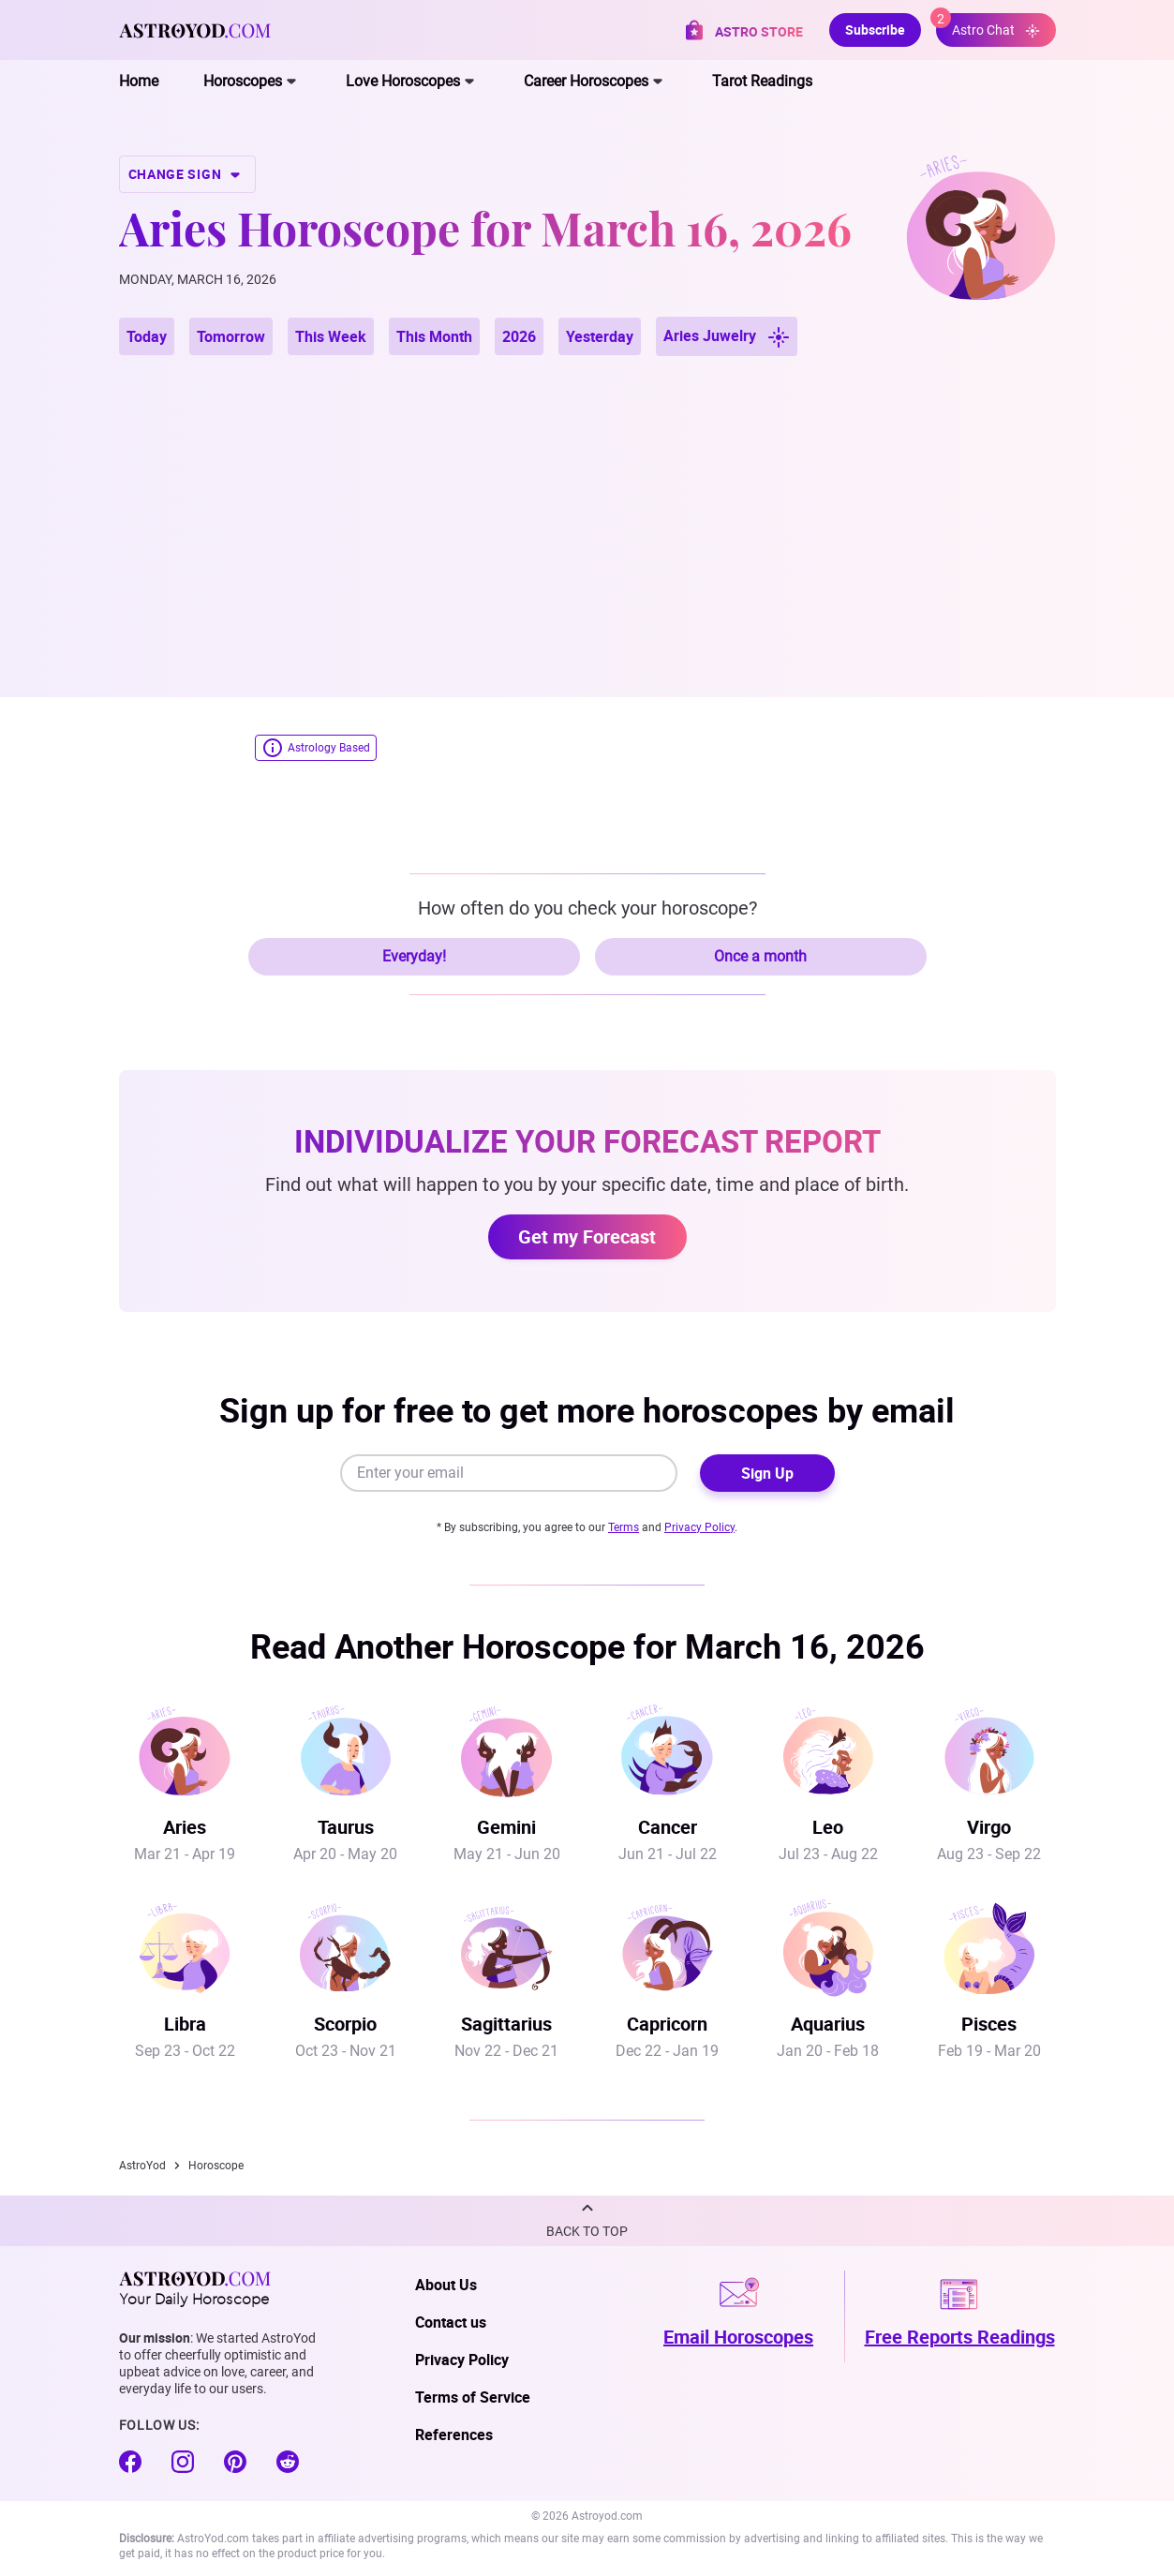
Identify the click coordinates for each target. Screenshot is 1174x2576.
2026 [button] (519, 336)
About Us (446, 2284)
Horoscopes (242, 81)
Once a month (760, 956)
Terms (623, 1527)
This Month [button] (434, 336)
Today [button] (146, 336)
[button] (587, 2221)
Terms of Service (472, 2397)
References (454, 2434)
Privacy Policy (699, 1527)
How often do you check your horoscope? (587, 908)
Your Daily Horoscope (195, 2288)
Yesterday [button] (599, 336)
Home (138, 81)
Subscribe (875, 29)
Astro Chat (988, 25)
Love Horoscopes (403, 81)
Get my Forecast (587, 1236)
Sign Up (767, 1473)
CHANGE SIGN (187, 174)
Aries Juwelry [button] (726, 337)
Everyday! (414, 956)
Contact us (450, 2322)
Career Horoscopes (586, 81)
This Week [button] (330, 336)
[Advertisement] (587, 504)
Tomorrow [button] (231, 336)
